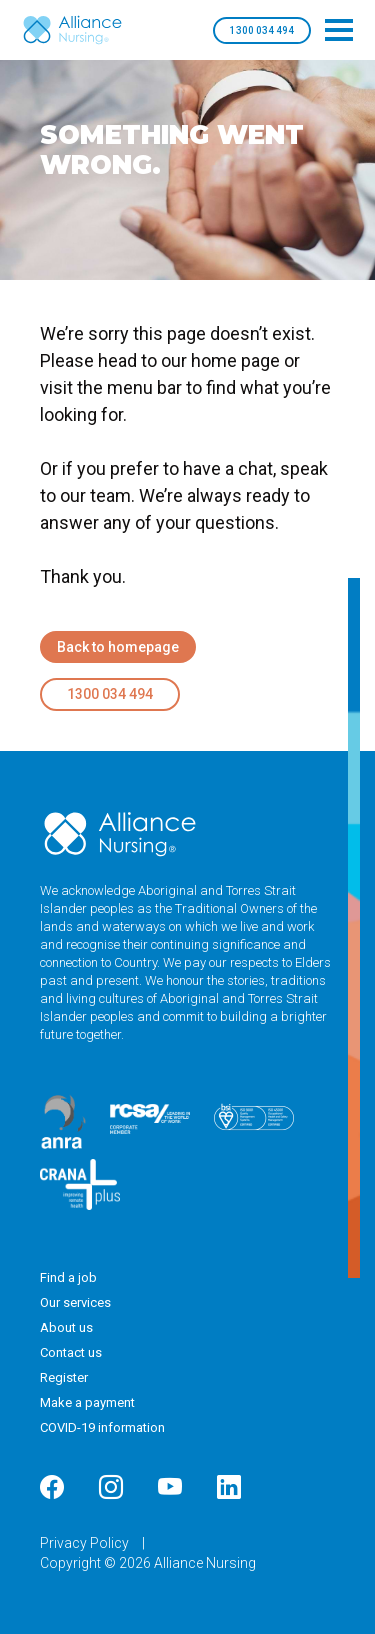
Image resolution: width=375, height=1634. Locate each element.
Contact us (71, 1352)
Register (64, 1377)
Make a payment (87, 1402)
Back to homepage (118, 647)
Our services (75, 1302)
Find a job (68, 1277)
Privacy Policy (86, 1543)
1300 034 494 (262, 30)
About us (66, 1327)
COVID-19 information (102, 1427)
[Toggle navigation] (339, 30)
